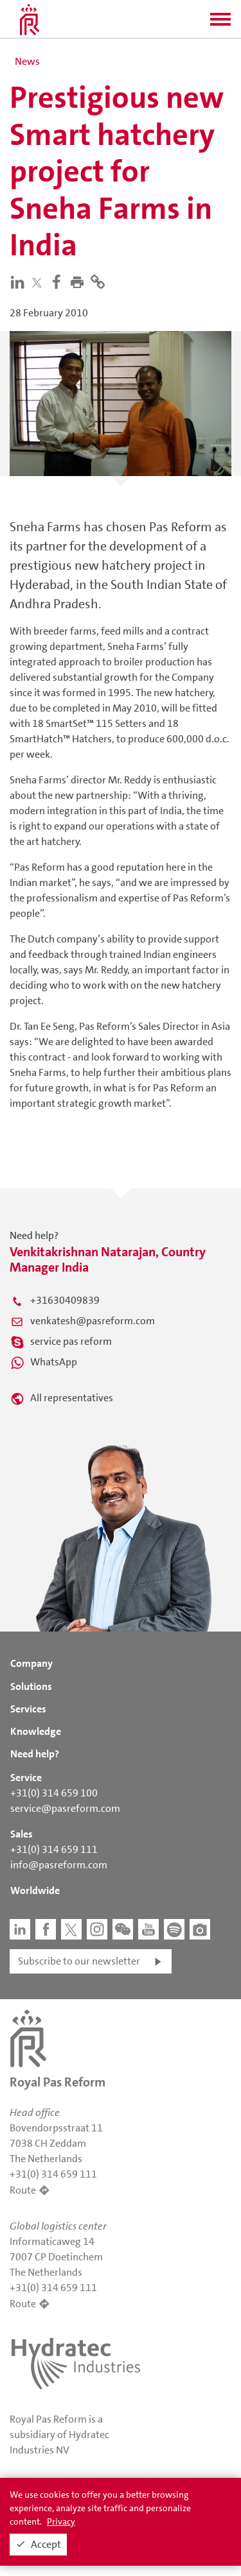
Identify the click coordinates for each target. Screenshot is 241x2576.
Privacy (61, 2521)
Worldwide (35, 1890)
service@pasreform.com (65, 1808)
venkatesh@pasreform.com (92, 1320)
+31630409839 (65, 1300)
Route (23, 2190)
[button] (220, 23)
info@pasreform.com (58, 1865)
